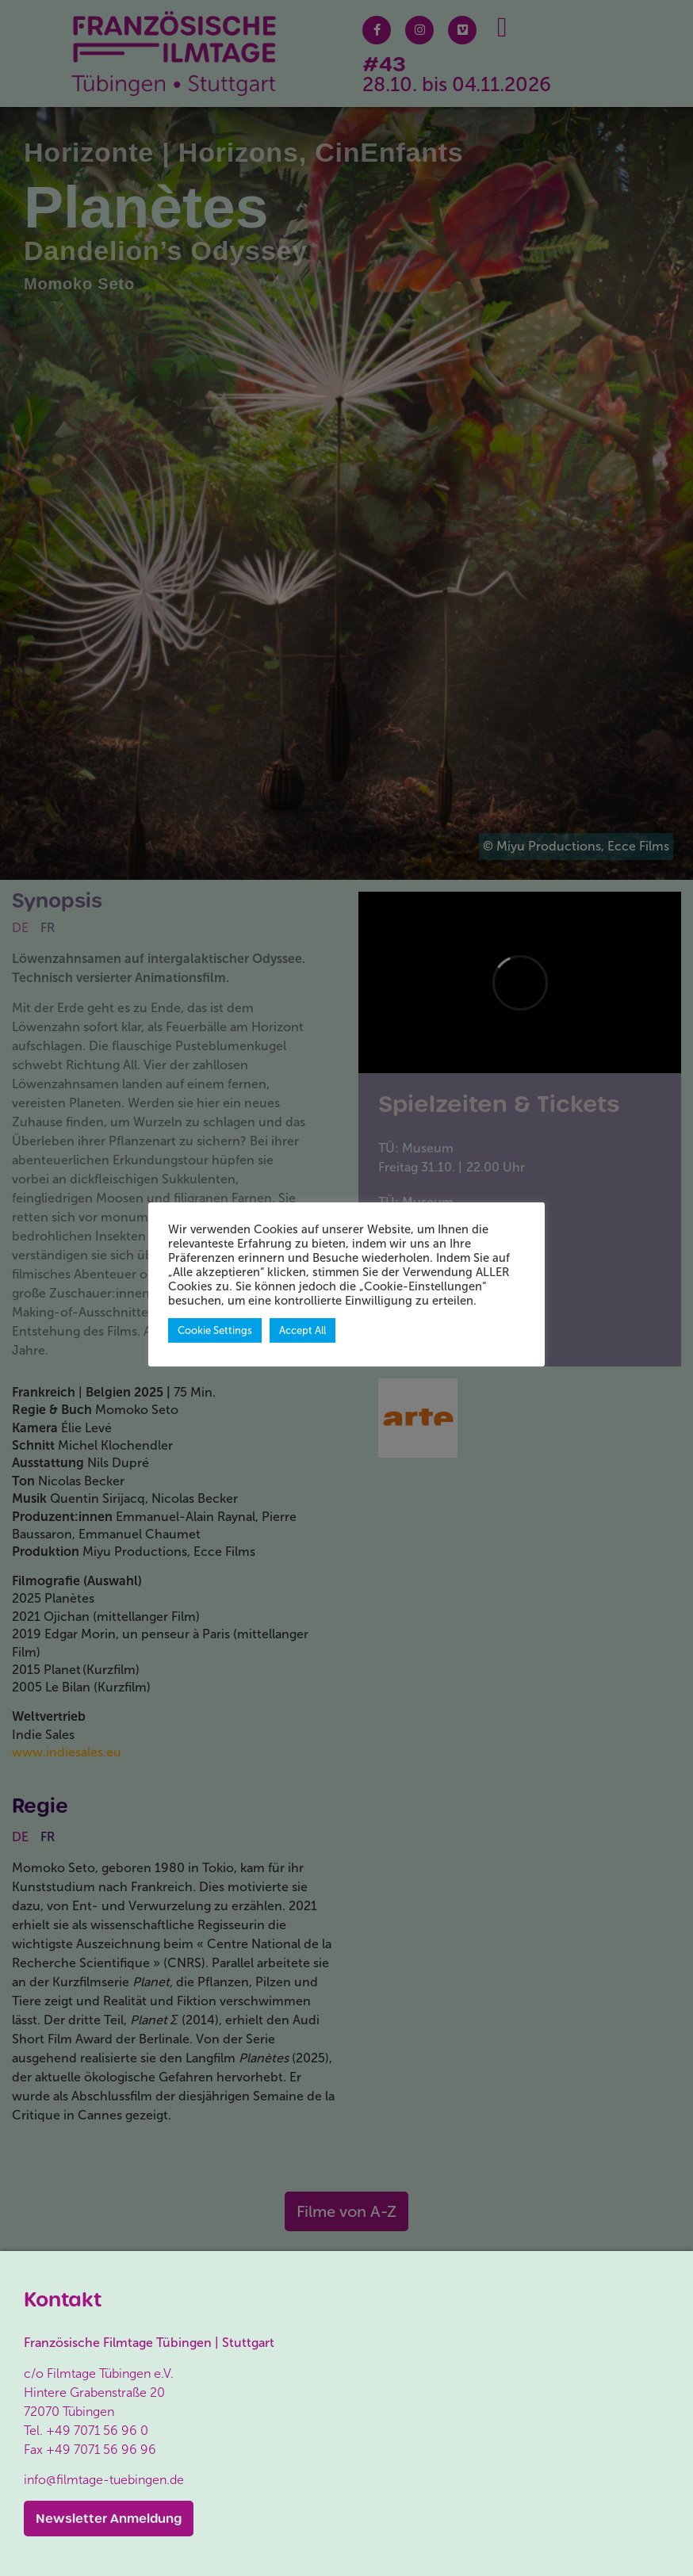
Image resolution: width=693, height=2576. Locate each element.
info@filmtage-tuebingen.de (104, 2479)
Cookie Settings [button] (215, 1330)
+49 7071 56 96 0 (97, 2430)
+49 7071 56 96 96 (101, 2449)
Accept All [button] (302, 1330)
